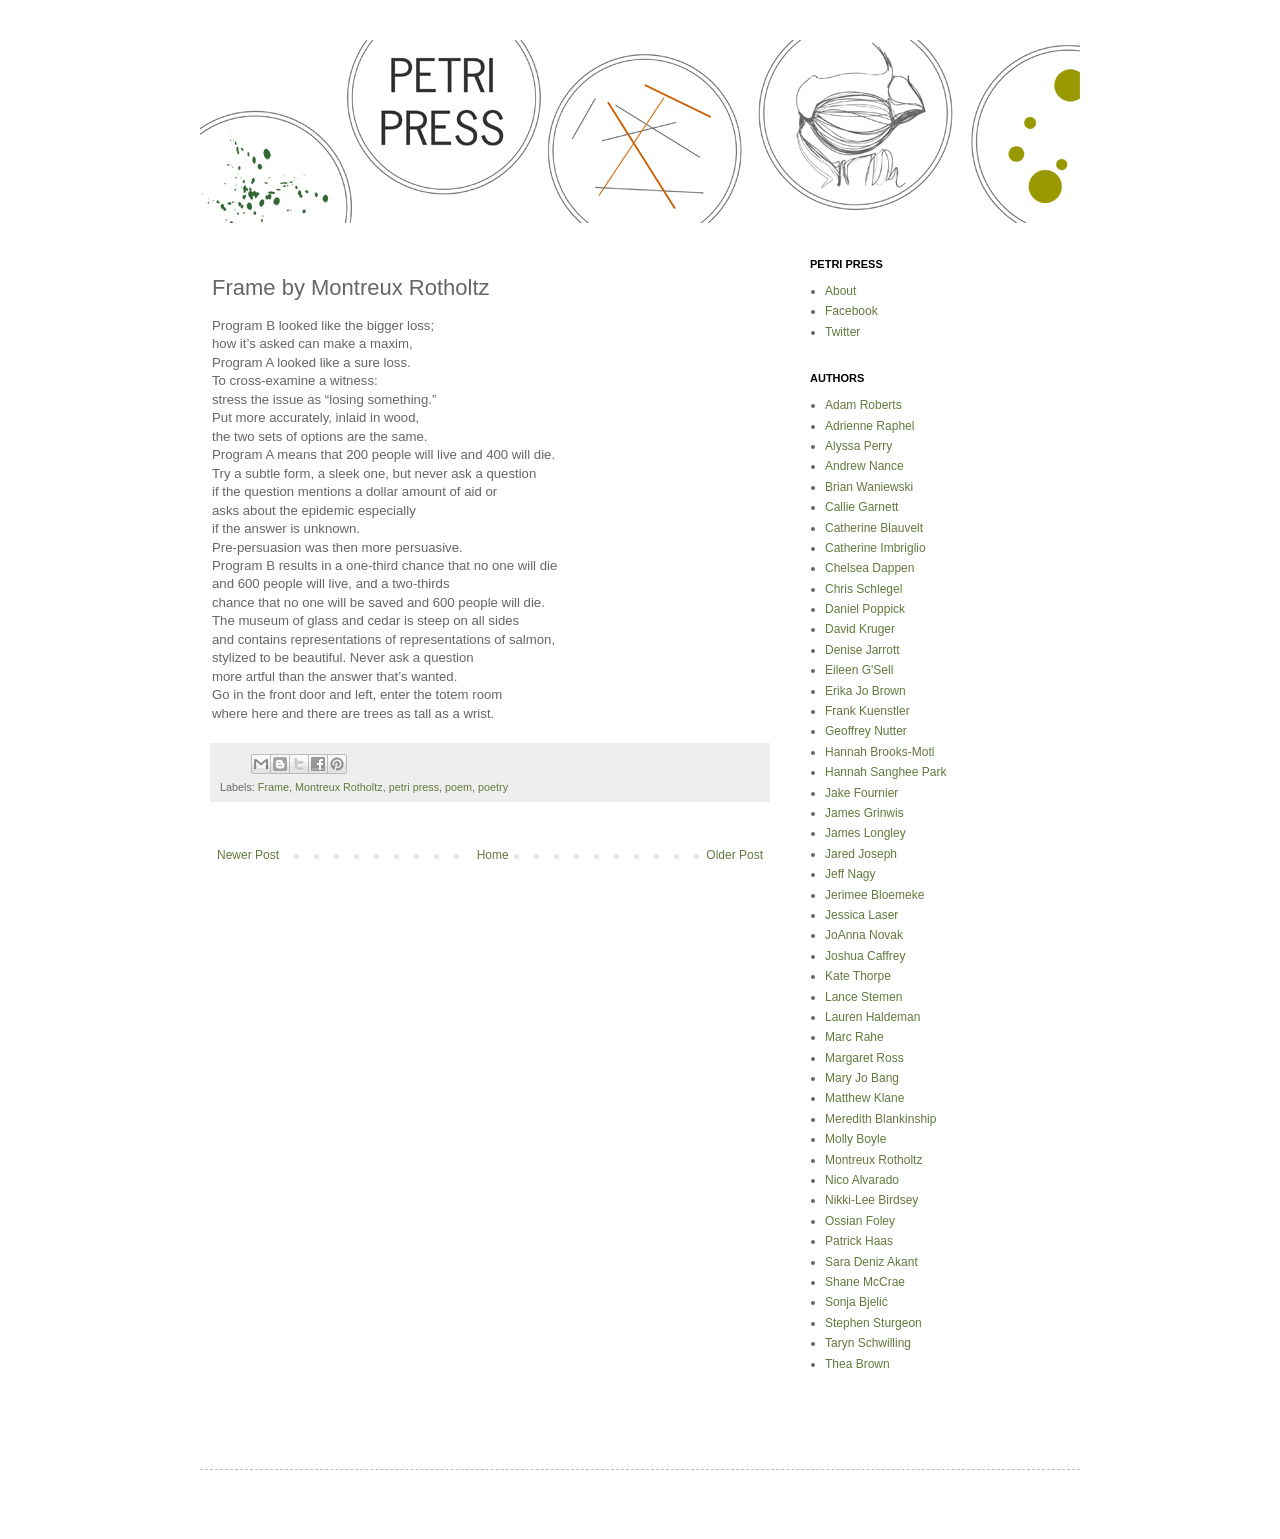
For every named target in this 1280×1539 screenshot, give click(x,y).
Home (493, 855)
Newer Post (248, 855)
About (840, 291)
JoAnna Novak (864, 935)
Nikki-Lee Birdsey (871, 1200)
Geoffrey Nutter (866, 731)
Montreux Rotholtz (339, 787)
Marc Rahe (854, 1037)
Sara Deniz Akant (871, 1262)
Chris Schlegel (863, 589)
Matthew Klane (864, 1098)
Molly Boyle (855, 1139)
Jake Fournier (861, 793)
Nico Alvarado (862, 1180)
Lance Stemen (863, 997)
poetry (493, 787)
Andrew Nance (864, 466)
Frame (273, 787)
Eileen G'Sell (859, 670)
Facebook (851, 311)
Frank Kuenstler (867, 711)
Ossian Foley (860, 1221)
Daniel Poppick (865, 609)
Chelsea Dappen (869, 568)
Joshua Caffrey (865, 956)
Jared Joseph (861, 854)
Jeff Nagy (850, 874)
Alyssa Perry (858, 446)
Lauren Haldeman (872, 1017)
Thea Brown (857, 1364)
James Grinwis (864, 813)
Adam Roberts (863, 405)
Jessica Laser (861, 915)
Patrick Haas (859, 1241)
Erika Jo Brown (865, 691)
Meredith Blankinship (880, 1119)
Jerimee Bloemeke (874, 895)
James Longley (865, 833)
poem (458, 787)
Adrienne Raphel (869, 426)
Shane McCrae (865, 1282)
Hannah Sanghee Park (885, 772)
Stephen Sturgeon (873, 1323)
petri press (414, 787)
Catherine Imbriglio (875, 548)
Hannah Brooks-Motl (879, 752)
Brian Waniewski (869, 487)
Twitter (842, 332)
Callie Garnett (861, 507)
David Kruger (860, 629)
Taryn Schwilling (868, 1343)
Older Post (734, 855)
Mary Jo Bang (862, 1078)
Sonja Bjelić (856, 1302)
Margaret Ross (864, 1058)
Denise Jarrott (862, 650)
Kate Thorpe (858, 976)
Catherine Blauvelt (874, 528)
